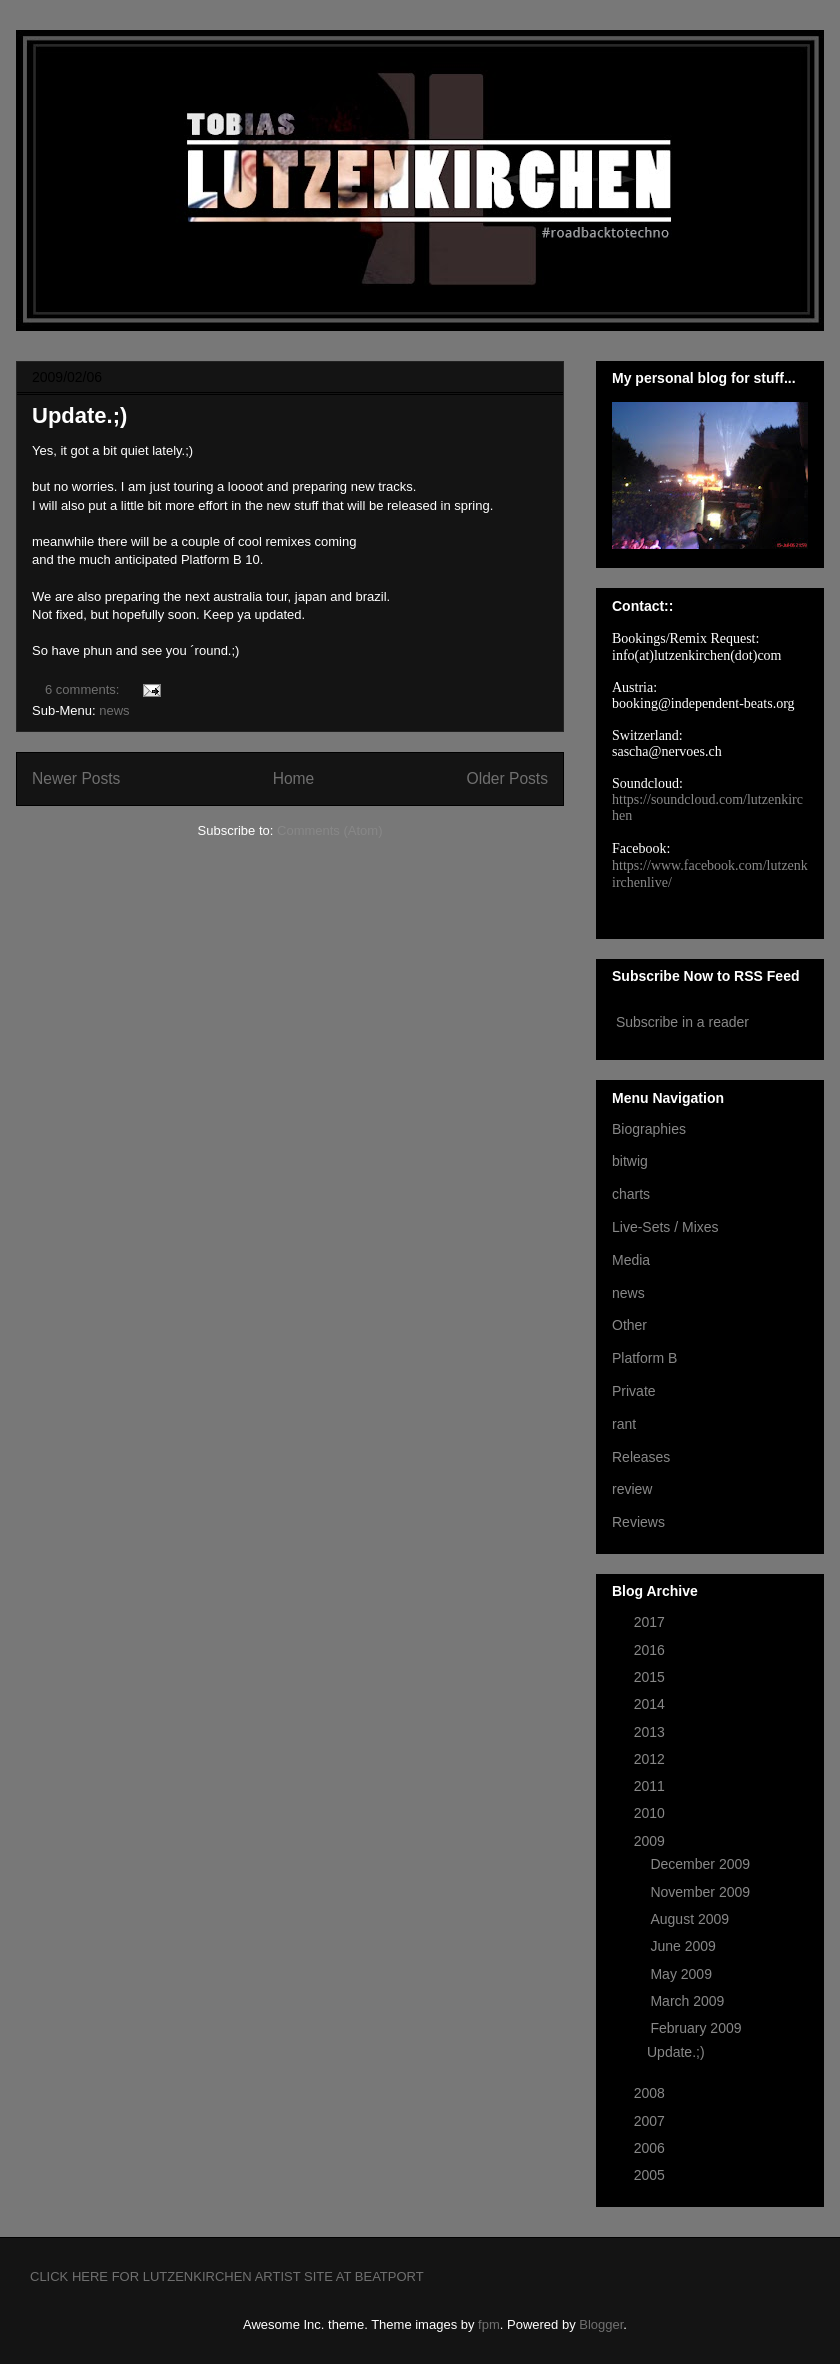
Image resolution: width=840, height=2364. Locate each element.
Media (631, 1260)
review (632, 1489)
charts (631, 1194)
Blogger (601, 2324)
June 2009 (684, 1946)
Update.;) (79, 415)
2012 (651, 1759)
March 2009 (689, 2001)
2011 (651, 1786)
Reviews (638, 1522)
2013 (651, 1732)
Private (634, 1391)
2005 (651, 2175)
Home (294, 778)
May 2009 (682, 1974)
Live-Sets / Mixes (665, 1227)
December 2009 (702, 1864)
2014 (651, 1704)
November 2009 (702, 1892)
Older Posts (507, 778)
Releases (641, 1457)
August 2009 (691, 1919)
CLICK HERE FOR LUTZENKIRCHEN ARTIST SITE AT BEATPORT (227, 2276)
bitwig (630, 1161)
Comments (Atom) (329, 830)
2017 (651, 1622)
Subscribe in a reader (682, 1022)
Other (629, 1325)
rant (624, 1424)
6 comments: (84, 689)
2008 (651, 2093)
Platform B (644, 1358)
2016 (651, 1650)
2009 (651, 1841)
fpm (489, 2324)
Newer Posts (76, 778)
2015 (651, 1677)
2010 (651, 1813)
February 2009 (697, 2028)
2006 (651, 2148)
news (114, 710)
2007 (651, 2121)
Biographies (649, 1129)
